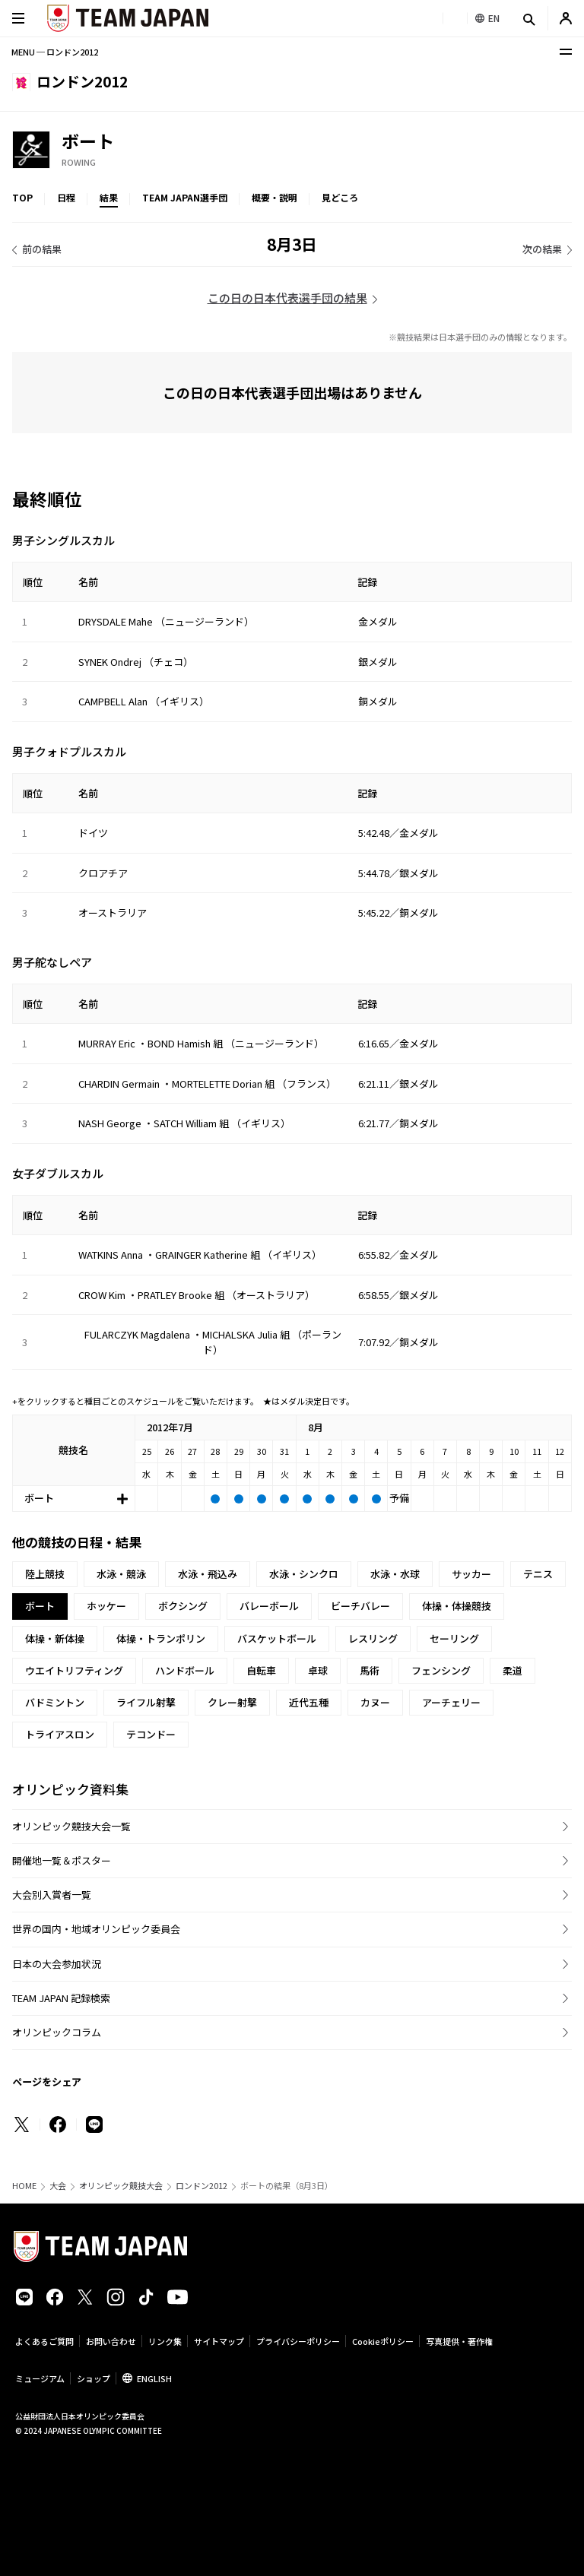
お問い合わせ (111, 2341)
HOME (24, 2185)
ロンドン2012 (201, 2185)
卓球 (318, 1670)
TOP (22, 197)
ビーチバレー (360, 1606)
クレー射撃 (232, 1702)
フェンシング (441, 1670)
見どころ (340, 197)
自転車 (261, 1670)
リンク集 (165, 2341)
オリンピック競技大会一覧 (71, 1826)
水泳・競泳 (121, 1574)
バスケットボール (276, 1638)
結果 (109, 197)
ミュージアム (40, 2378)
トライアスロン (59, 1734)
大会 (57, 2185)
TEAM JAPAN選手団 (184, 197)
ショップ (93, 2378)
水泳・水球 (395, 1574)
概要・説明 (274, 197)
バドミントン (54, 1702)
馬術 (369, 1670)
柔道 (512, 1670)
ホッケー (106, 1606)
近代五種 (308, 1702)
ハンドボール (184, 1670)
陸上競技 (45, 1574)
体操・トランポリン (160, 1638)
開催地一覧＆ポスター (61, 1860)
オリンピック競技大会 (121, 2185)
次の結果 (542, 249)
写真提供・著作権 (459, 2341)
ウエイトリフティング (74, 1670)
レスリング (373, 1638)
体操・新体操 (54, 1638)
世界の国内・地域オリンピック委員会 (96, 1929)
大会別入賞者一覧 (51, 1894)
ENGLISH (154, 2378)
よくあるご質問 (44, 2341)
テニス (538, 1574)
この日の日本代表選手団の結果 (287, 298)
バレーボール (269, 1606)
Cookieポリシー (383, 2341)
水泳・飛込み (207, 1574)
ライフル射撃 (146, 1702)
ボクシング (183, 1606)
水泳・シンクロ (303, 1574)
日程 (66, 197)
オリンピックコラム (56, 2032)
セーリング (454, 1638)
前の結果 (42, 249)
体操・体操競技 (456, 1606)
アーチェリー (451, 1702)
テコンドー (151, 1734)
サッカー (471, 1574)
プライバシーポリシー (298, 2341)
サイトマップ (219, 2341)
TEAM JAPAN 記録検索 (61, 1998)
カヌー (375, 1702)
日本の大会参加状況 (56, 1964)
